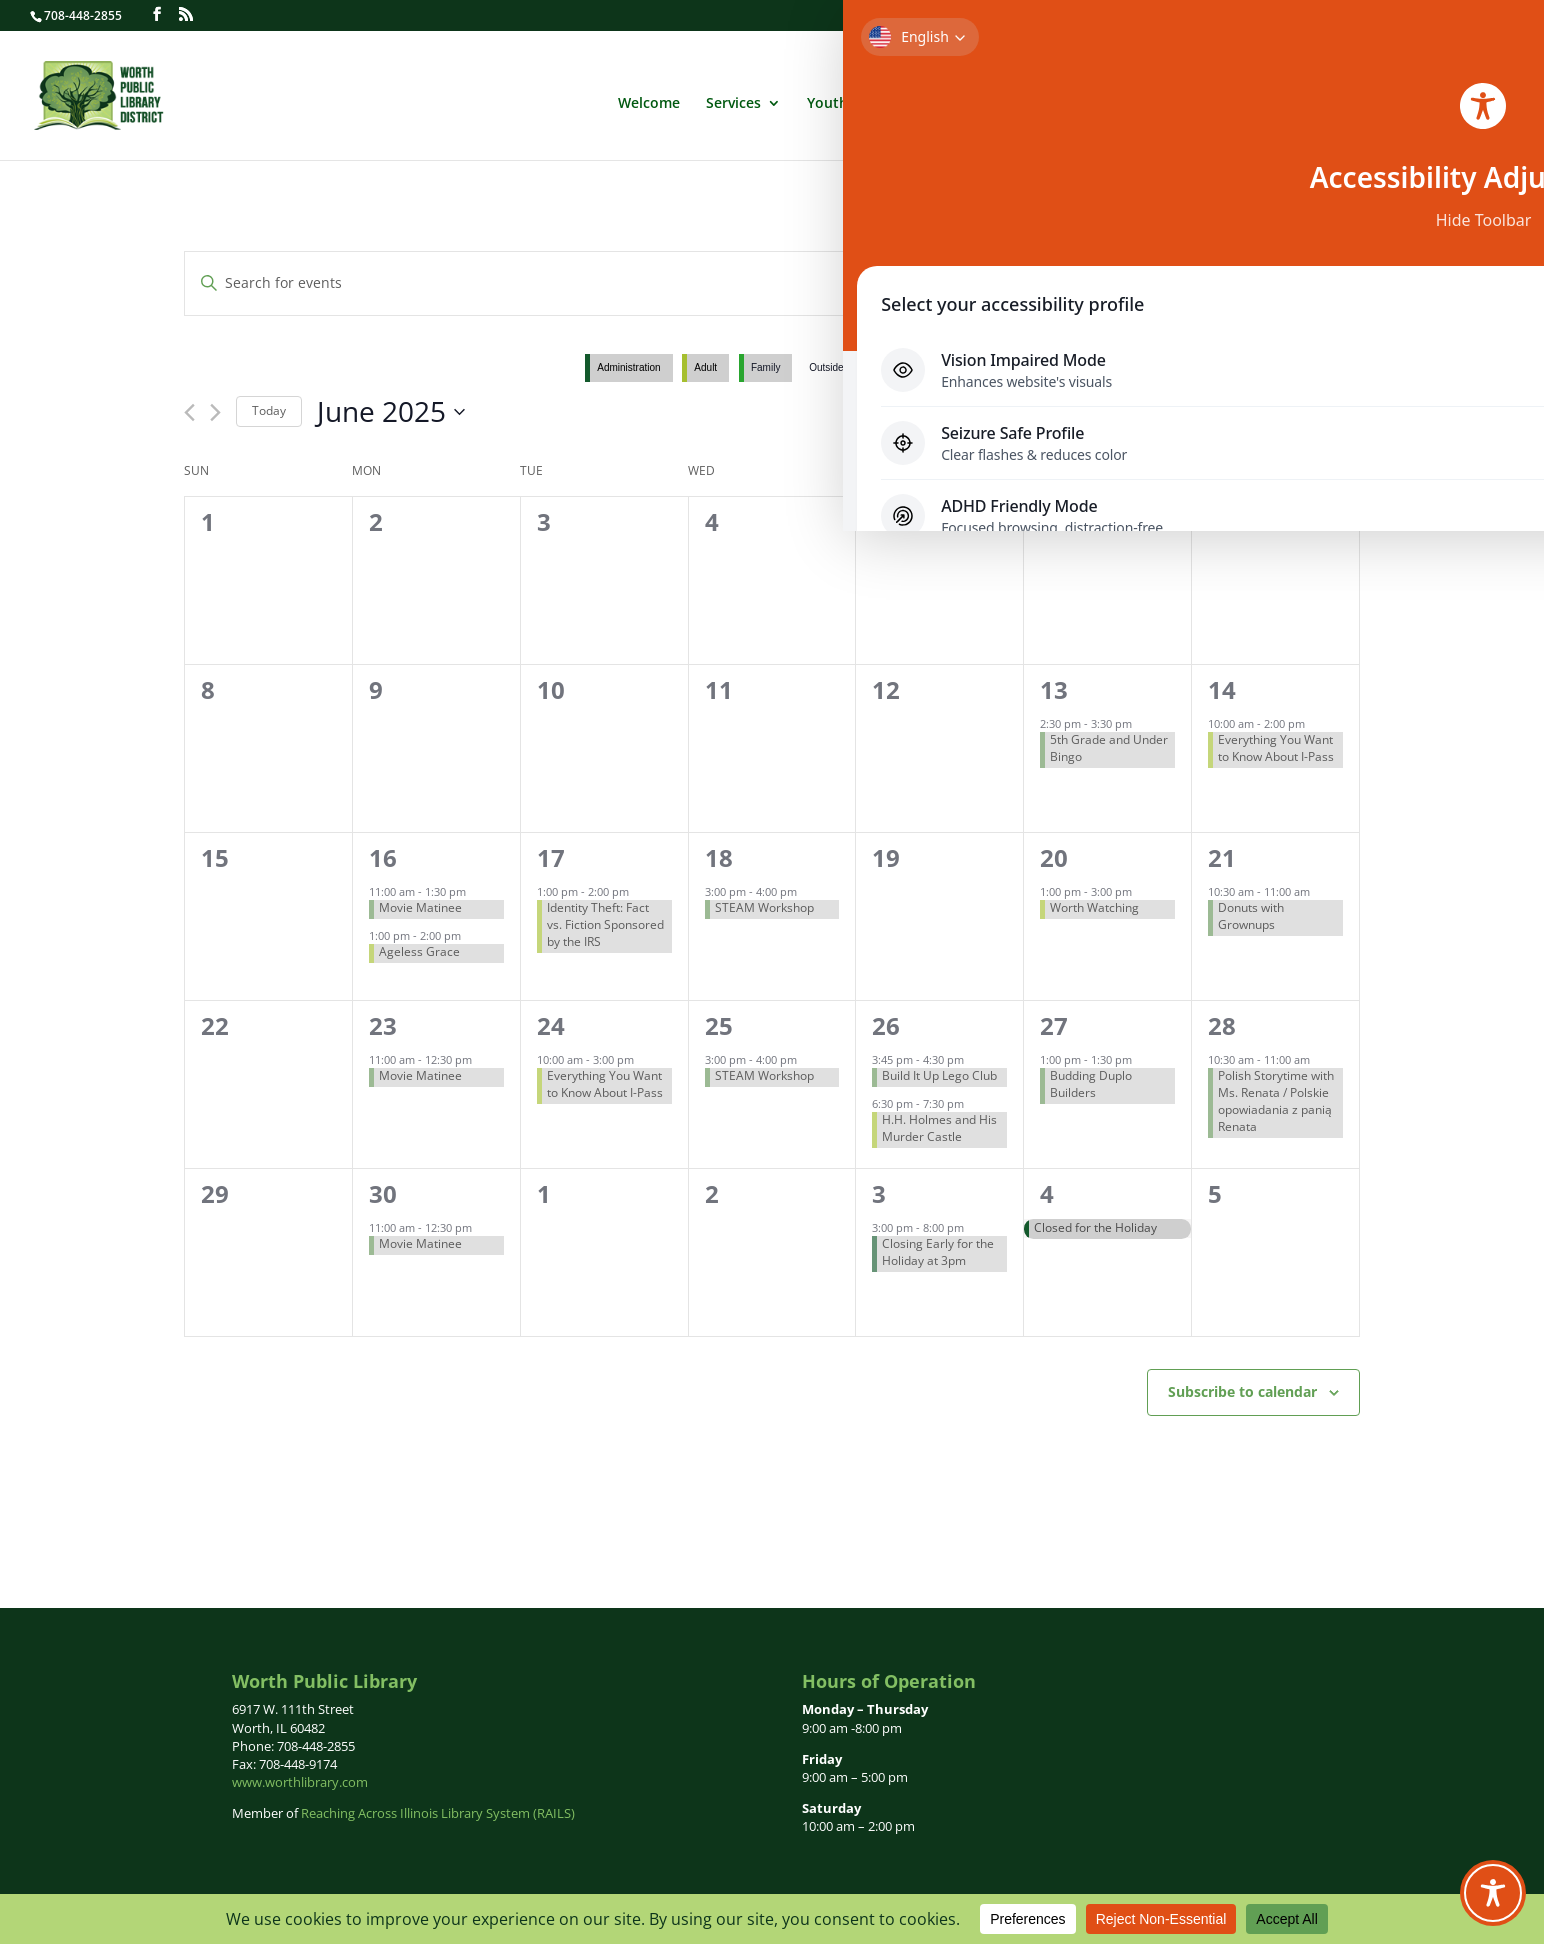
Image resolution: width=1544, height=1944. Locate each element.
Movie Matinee (420, 907)
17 (551, 857)
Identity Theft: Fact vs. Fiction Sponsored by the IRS (605, 924)
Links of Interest (1416, 99)
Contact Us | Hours (1458, 16)
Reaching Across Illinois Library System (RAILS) (438, 1813)
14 (1222, 689)
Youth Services (857, 99)
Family (765, 367)
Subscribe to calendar (1242, 1391)
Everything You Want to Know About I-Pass (1276, 748)
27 (1054, 1025)
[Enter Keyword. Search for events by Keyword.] (617, 283)
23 (383, 1025)
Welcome (649, 99)
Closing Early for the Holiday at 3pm (938, 1252)
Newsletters (1293, 99)
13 (1054, 689)
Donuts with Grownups (1251, 916)
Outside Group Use (852, 367)
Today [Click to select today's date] (269, 410)
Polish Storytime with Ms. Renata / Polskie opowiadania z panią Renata (1276, 1100)
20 (1054, 857)
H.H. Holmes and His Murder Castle (939, 1128)
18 (719, 857)
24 (551, 1025)
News (1207, 99)
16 (383, 857)
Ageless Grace (419, 951)
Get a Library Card (1203, 16)
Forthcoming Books (1328, 16)
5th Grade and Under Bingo (1109, 748)
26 (886, 1025)
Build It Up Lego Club (939, 1075)
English (1334, 62)
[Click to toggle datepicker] (391, 412)
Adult (705, 367)
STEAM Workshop (764, 907)
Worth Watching (1094, 907)
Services (733, 99)
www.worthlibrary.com (300, 1782)
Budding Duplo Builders (1091, 1084)
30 (383, 1193)
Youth (941, 367)
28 (1222, 1025)
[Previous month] (189, 412)
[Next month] (215, 412)
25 (719, 1025)
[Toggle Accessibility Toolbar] (1493, 1893)
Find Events (1109, 282)
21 (1222, 857)
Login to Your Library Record (1051, 16)
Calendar (1132, 99)
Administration (1004, 99)
